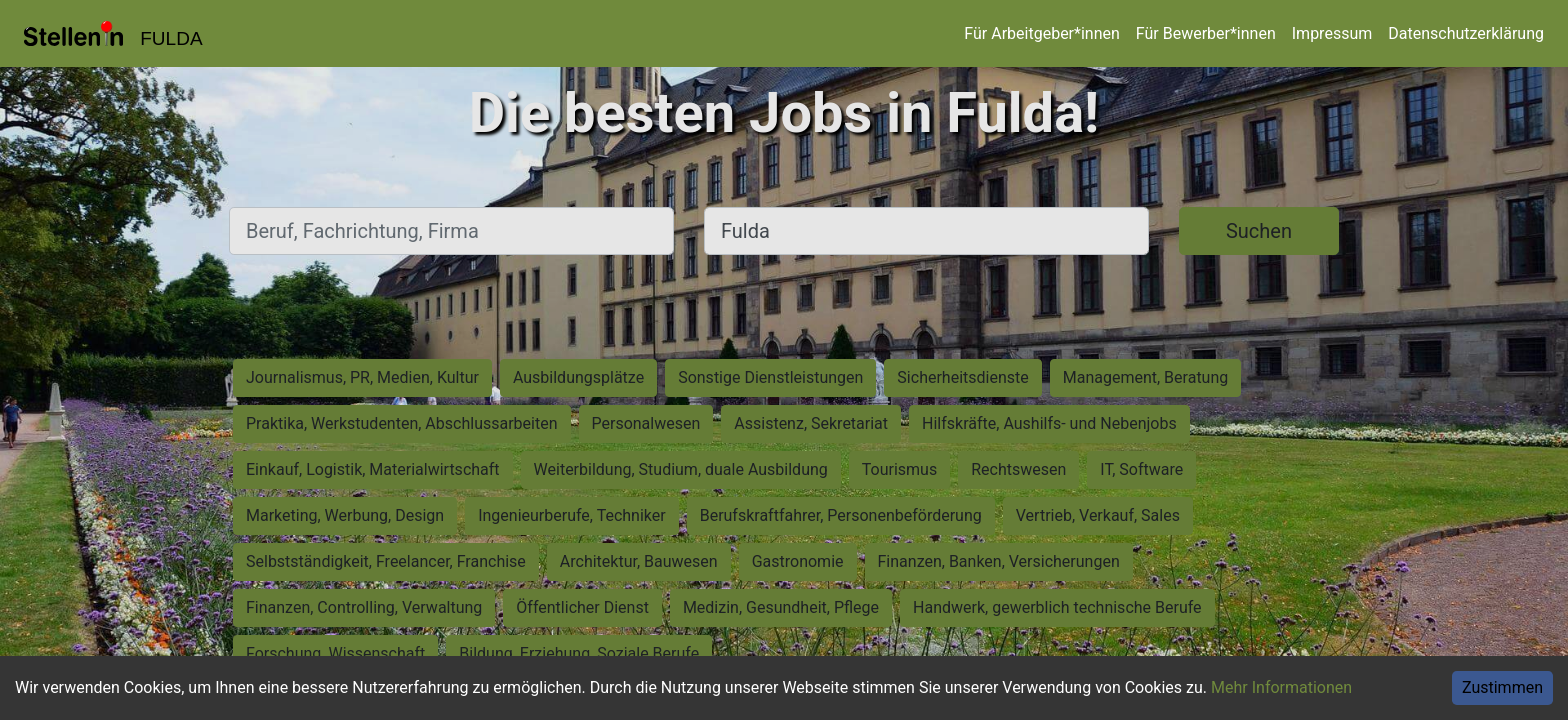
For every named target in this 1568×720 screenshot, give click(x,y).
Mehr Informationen (1281, 687)
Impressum (1332, 33)
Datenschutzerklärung (1466, 33)
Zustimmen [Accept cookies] (1502, 687)
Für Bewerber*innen (1206, 33)
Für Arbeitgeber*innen (1041, 33)
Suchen (1259, 231)
